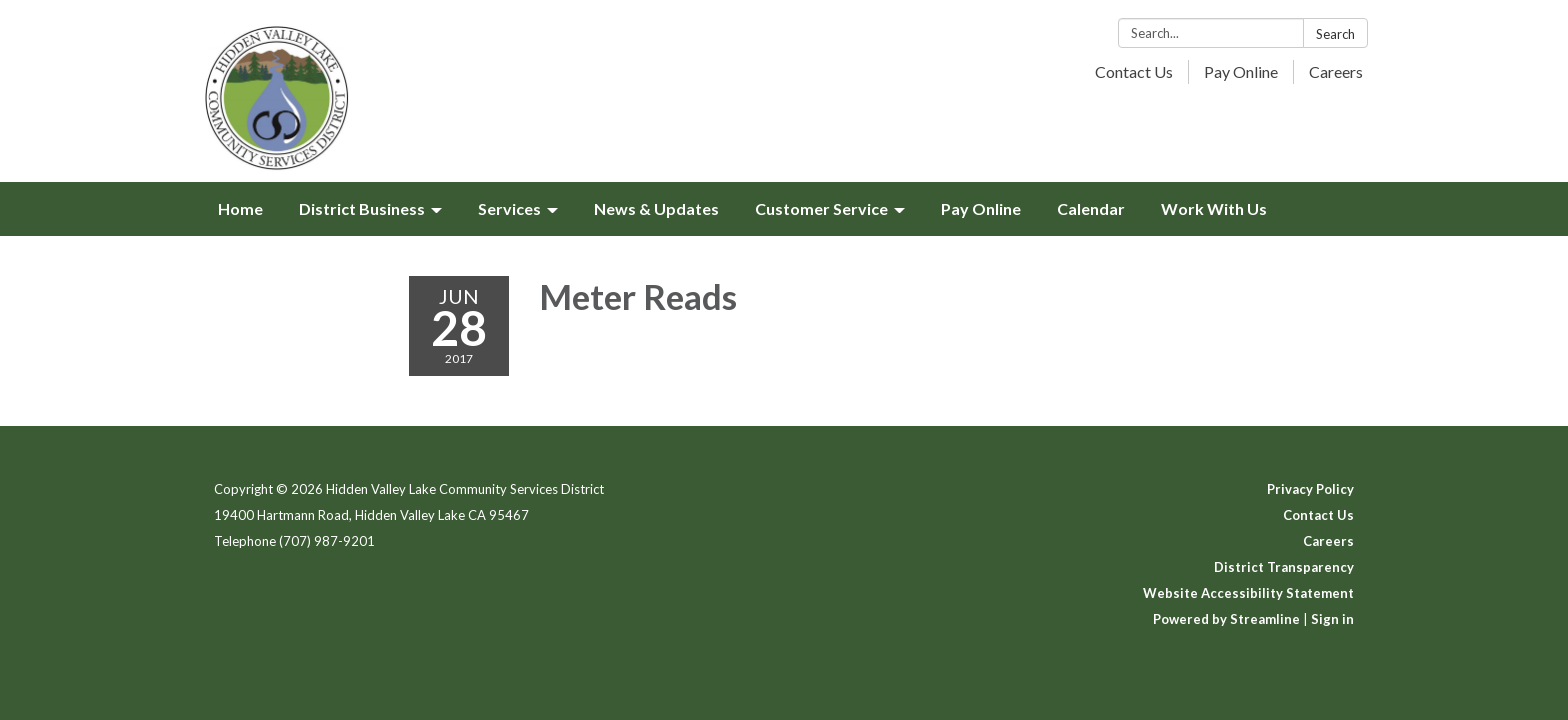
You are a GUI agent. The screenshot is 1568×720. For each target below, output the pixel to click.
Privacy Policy (1310, 489)
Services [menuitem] (509, 208)
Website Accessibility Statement (1248, 593)
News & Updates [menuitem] (656, 208)
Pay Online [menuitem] (981, 208)
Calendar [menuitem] (1091, 208)
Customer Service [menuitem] (821, 208)
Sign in (1332, 619)
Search (1335, 34)
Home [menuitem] (240, 208)
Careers (1336, 71)
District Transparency (1284, 567)
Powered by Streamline (1226, 619)
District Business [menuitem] (362, 208)
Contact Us (1134, 71)
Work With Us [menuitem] (1214, 208)
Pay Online (1241, 71)
